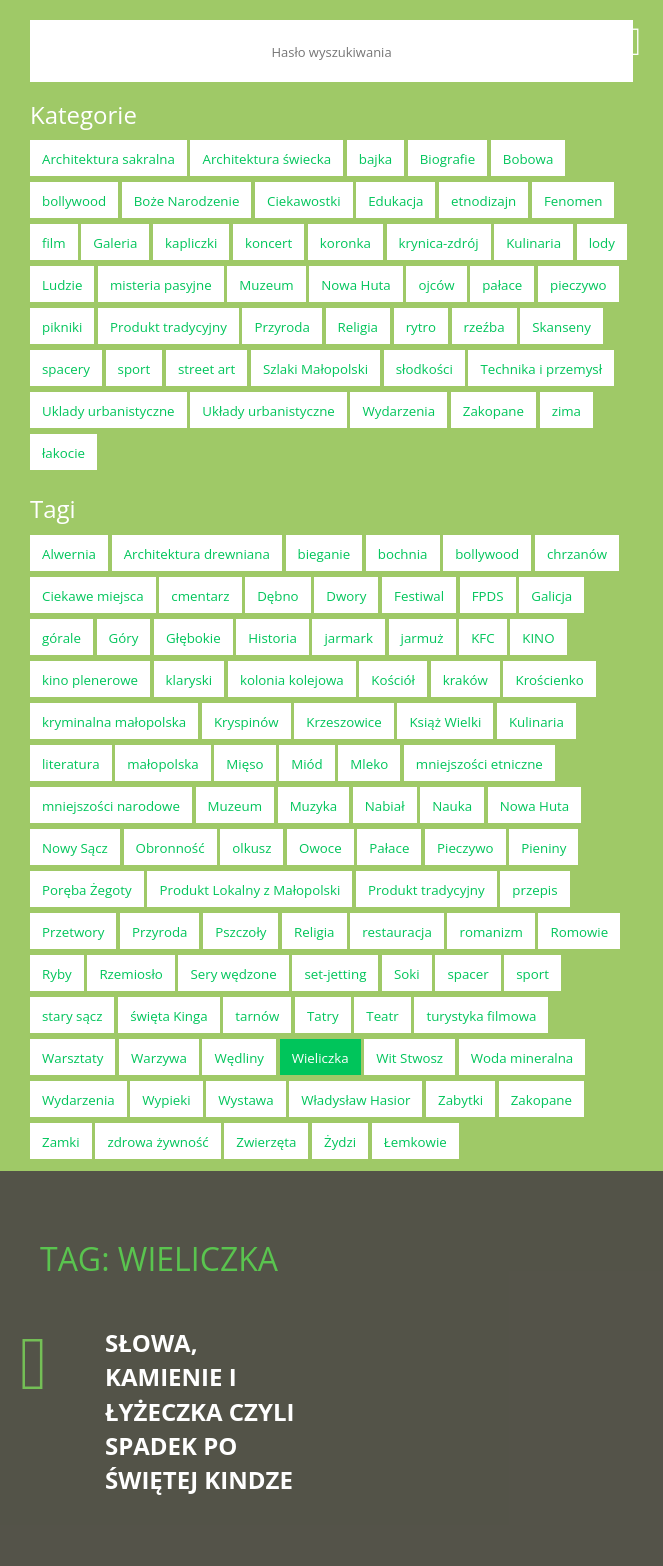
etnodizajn (483, 201)
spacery (66, 369)
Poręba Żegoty (87, 890)
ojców (436, 285)
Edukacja (395, 201)
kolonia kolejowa (292, 680)
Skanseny (561, 327)
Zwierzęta (266, 1142)
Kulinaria (533, 243)
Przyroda (281, 327)
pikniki (62, 327)
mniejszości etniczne (479, 764)
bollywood (74, 201)
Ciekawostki (303, 201)
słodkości (424, 369)
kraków (465, 680)
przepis (534, 890)
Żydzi (340, 1142)
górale (61, 638)
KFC (482, 638)
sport (134, 369)
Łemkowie (415, 1142)
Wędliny (239, 1058)
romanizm (490, 932)
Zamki (61, 1142)
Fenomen (573, 201)
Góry (124, 638)
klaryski (189, 680)
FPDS (488, 596)
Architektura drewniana (197, 554)
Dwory (346, 596)
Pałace (389, 848)
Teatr (382, 1016)
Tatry (323, 1016)
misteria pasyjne (161, 285)
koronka (345, 243)
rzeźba (484, 327)
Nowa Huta (355, 285)
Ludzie (62, 285)
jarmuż (422, 638)
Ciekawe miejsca (93, 596)
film (54, 243)
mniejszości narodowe (111, 806)
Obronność (170, 848)
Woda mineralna (522, 1058)
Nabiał (385, 806)
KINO (538, 638)
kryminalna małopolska (114, 722)
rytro (421, 327)
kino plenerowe (90, 680)
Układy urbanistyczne (268, 411)
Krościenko (549, 680)
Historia (272, 638)
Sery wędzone (233, 974)
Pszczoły (240, 932)
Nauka (452, 806)
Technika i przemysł (541, 369)
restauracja (397, 932)
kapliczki (191, 243)
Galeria (115, 243)
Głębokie (193, 638)
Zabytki (460, 1100)
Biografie (447, 159)
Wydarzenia (398, 411)
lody (602, 243)
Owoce (320, 848)
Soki (407, 974)
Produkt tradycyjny (168, 327)
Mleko (369, 764)
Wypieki (166, 1100)
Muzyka (314, 806)
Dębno (278, 596)
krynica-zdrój (439, 243)
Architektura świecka (266, 159)
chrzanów (577, 554)
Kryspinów (246, 722)
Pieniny (543, 848)
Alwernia (69, 554)
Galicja (551, 596)
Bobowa (528, 159)
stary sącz (72, 1016)
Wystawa (245, 1100)
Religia (358, 327)
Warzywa (159, 1058)
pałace (502, 285)
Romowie (579, 932)
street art (206, 369)
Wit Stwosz (409, 1058)
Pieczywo (465, 848)
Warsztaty (72, 1058)
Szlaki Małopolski (315, 369)
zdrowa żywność (157, 1142)
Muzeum (266, 285)
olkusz (251, 848)
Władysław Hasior (355, 1100)
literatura (71, 764)
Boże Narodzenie (187, 201)
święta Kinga (169, 1016)
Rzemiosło (130, 974)
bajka (375, 159)
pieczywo (578, 285)
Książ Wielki (445, 722)
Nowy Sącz (75, 848)
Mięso (244, 764)
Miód (307, 764)
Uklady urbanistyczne (108, 411)
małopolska (162, 764)
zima (566, 411)
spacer (467, 974)
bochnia (403, 554)
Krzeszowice (344, 722)
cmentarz (200, 596)
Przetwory (73, 932)
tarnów (257, 1016)
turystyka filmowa (481, 1016)
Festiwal (419, 596)
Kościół (393, 680)
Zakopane (493, 411)
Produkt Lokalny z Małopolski (249, 890)
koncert (268, 243)
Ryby (57, 974)
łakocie (63, 453)
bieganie (324, 554)
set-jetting (335, 974)
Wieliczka (320, 1058)
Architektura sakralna (108, 159)
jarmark (348, 638)
